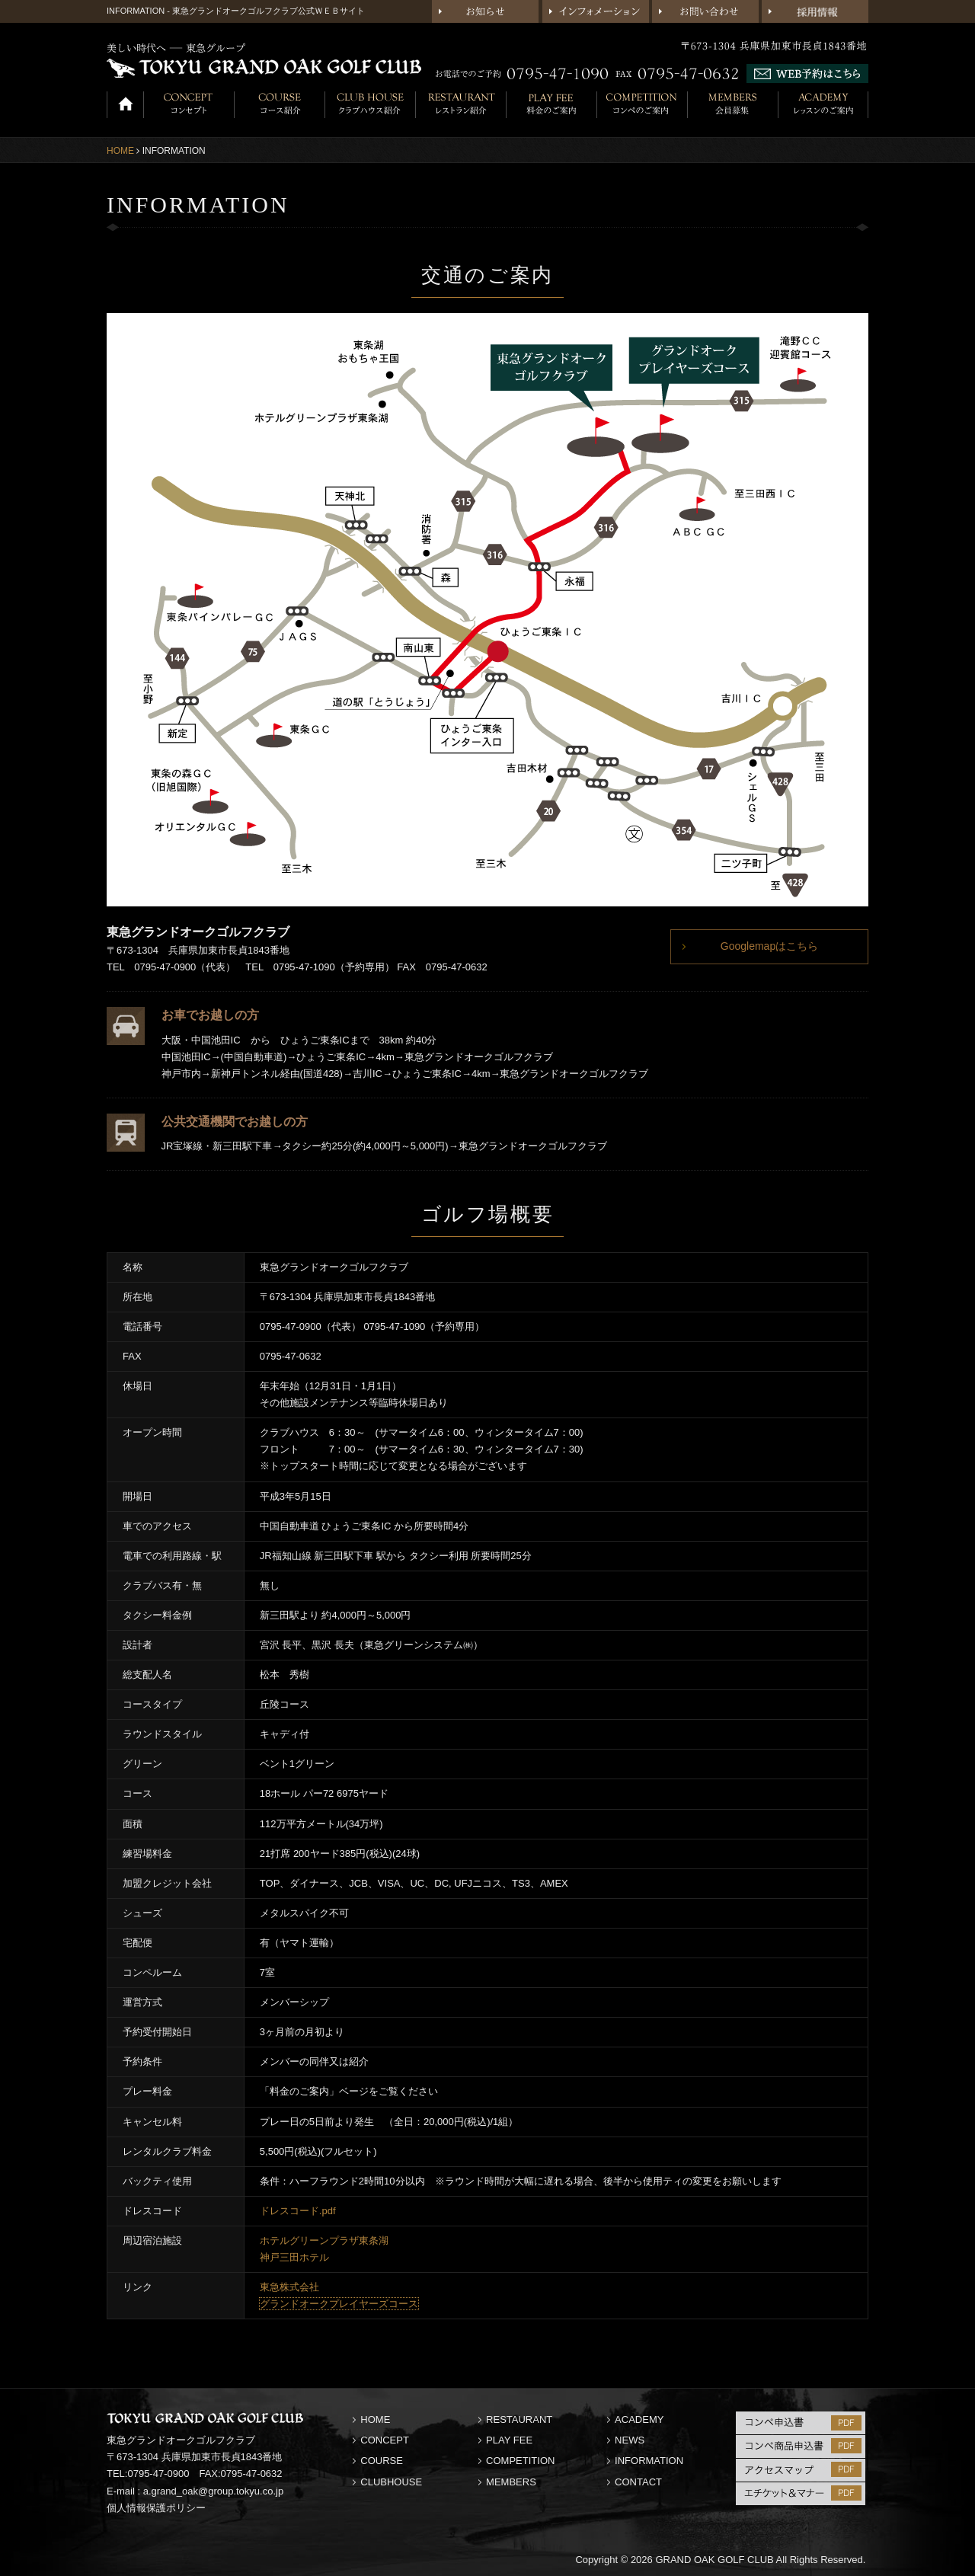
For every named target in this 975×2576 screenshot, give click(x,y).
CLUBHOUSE (391, 2482)
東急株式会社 (289, 2287)
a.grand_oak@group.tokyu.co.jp (213, 2491)
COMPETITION (520, 2460)
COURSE (381, 2460)
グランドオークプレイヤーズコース (339, 2303)
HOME (120, 150)
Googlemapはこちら (769, 946)
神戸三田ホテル (294, 2257)
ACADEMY (639, 2419)
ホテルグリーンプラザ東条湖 (324, 2240)
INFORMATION (649, 2460)
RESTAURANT (519, 2419)
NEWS (629, 2440)
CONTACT (638, 2482)
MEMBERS (511, 2482)
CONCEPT (384, 2440)
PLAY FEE (509, 2440)
